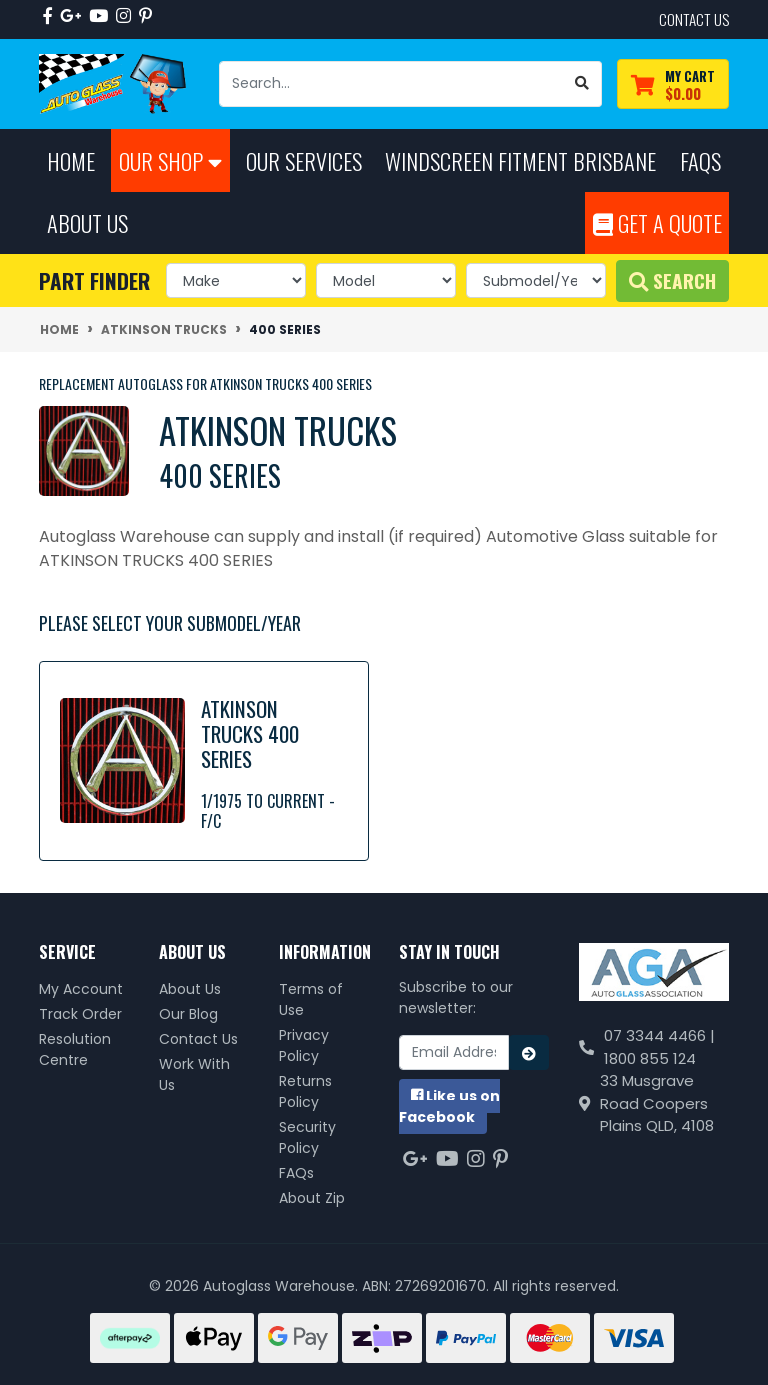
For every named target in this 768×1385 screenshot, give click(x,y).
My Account (81, 989)
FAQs (296, 1173)
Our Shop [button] (170, 160)
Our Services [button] (304, 160)
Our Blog (188, 1014)
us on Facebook (449, 1106)
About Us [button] (87, 222)
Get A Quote (657, 222)
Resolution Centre (75, 1049)
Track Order (80, 1014)
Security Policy (307, 1137)
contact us (694, 19)
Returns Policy (305, 1091)
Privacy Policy (304, 1045)
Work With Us (194, 1074)
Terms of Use (311, 999)
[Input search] (391, 84)
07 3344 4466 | (659, 1035)
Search (672, 280)
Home (71, 160)
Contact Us (198, 1039)
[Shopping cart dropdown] (673, 84)
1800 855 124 (650, 1058)
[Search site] (582, 84)
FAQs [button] (700, 160)
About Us (190, 989)
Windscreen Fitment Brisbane (520, 160)
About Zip (312, 1198)
